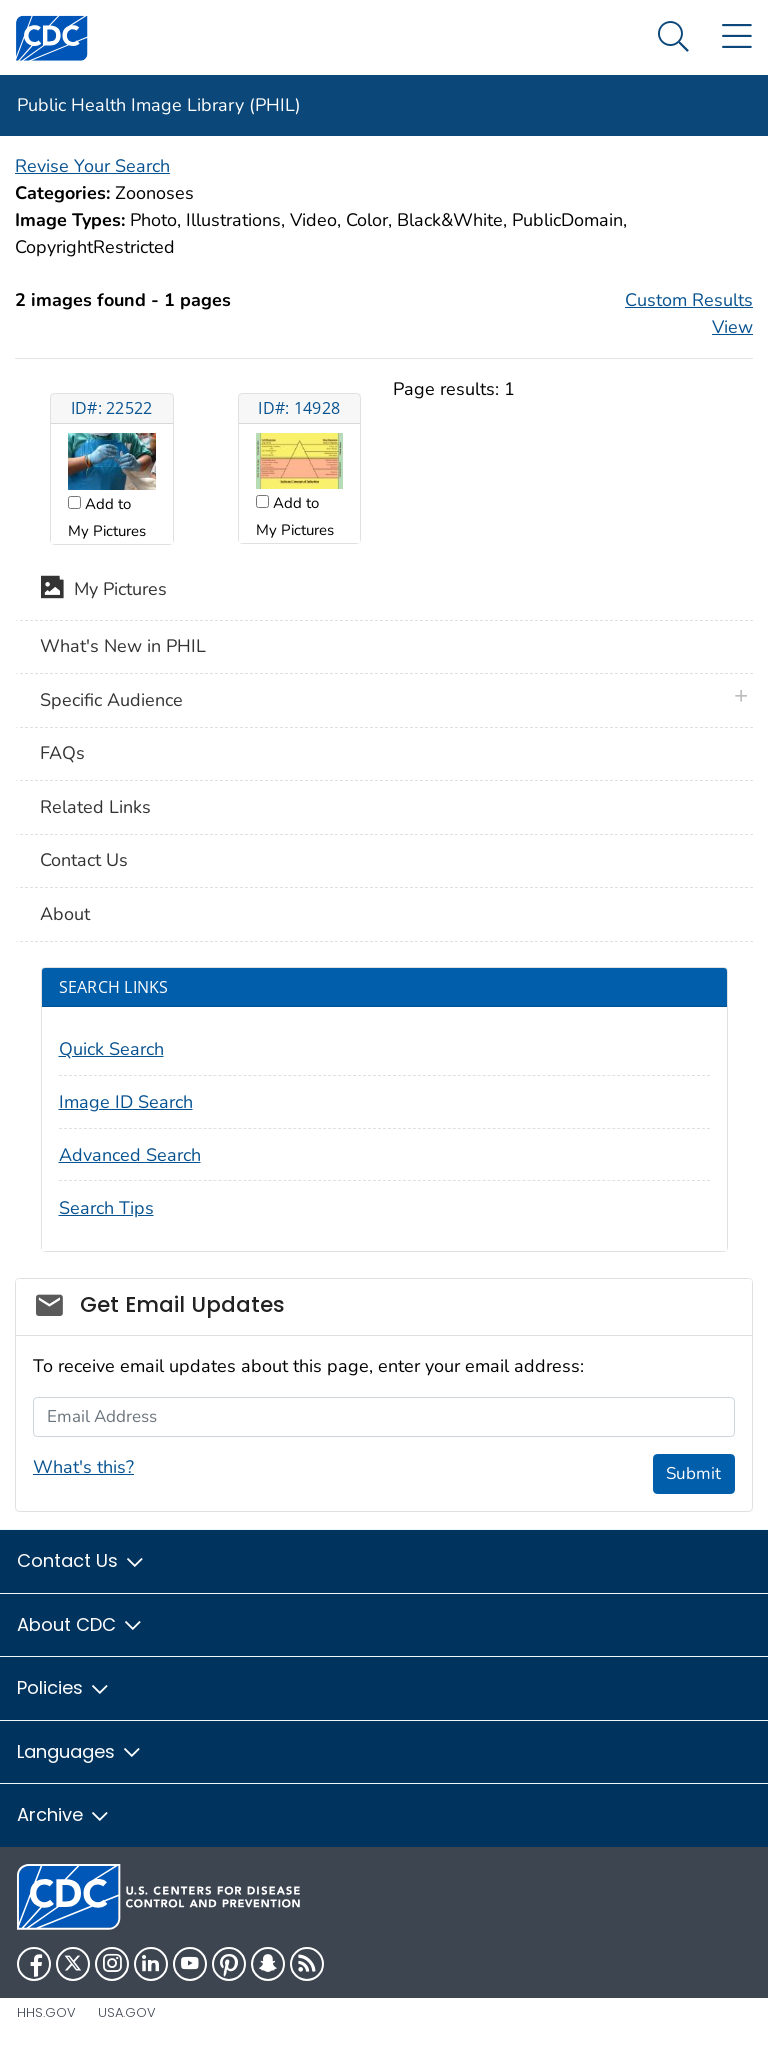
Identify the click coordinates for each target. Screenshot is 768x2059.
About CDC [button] (80, 1624)
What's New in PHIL (123, 646)
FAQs (62, 753)
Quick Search (111, 1049)
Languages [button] (80, 1751)
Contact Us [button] (81, 1560)
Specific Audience (111, 700)
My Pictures (103, 591)
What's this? (83, 1467)
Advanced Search (130, 1155)
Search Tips (106, 1208)
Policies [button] (64, 1687)
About (65, 914)
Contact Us (84, 860)
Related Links (95, 807)
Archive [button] (64, 1814)
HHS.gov (46, 2012)
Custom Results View (689, 313)
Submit (693, 1473)
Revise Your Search (92, 166)
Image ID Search (126, 1102)
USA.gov (127, 2012)
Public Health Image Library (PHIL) (159, 105)
